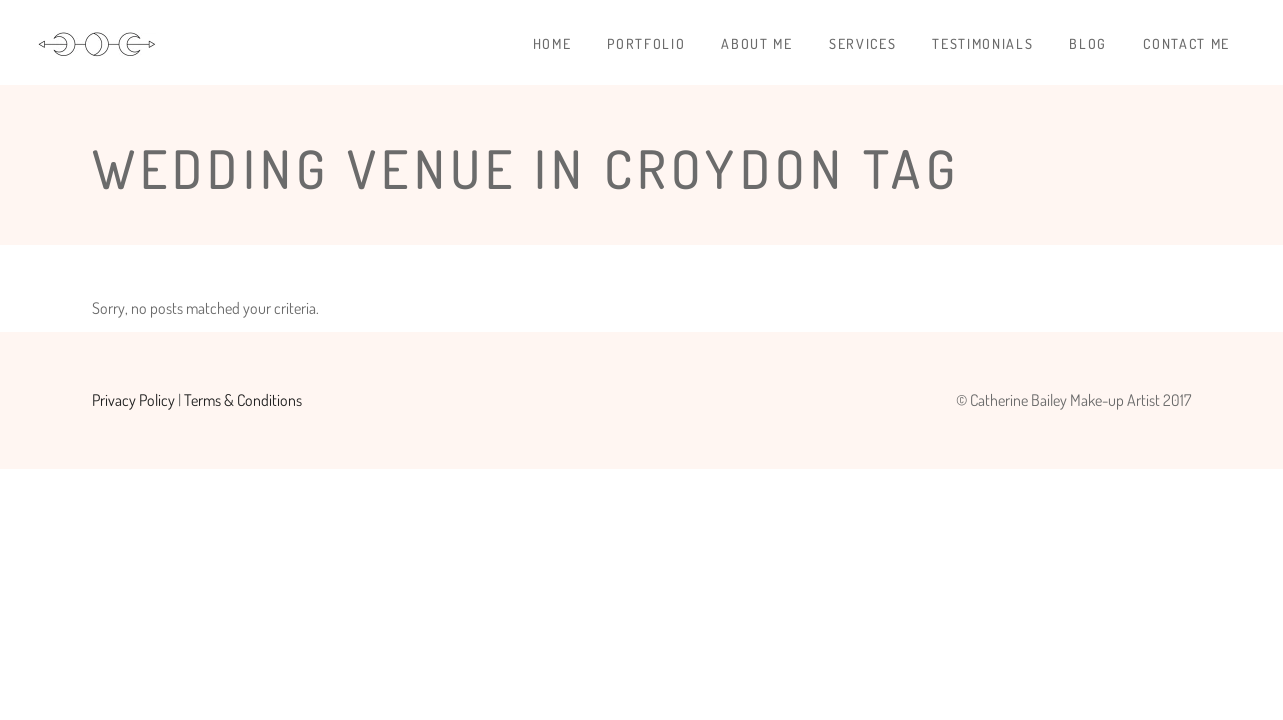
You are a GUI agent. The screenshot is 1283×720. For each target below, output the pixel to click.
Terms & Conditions (243, 400)
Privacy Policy (133, 400)
